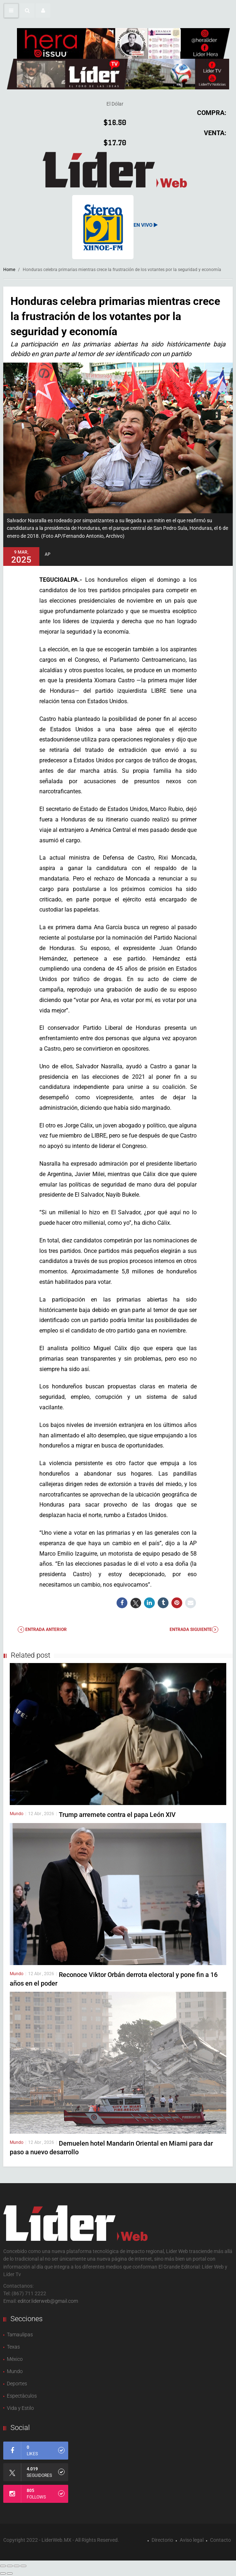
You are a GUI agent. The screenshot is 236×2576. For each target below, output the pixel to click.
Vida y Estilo (20, 2408)
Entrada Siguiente (194, 1629)
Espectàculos (22, 2396)
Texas (13, 2347)
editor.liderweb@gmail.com (48, 2301)
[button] (27, 10)
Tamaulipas (20, 2334)
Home (9, 269)
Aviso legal (192, 2540)
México (15, 2359)
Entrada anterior (42, 1629)
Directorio (162, 2540)
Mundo (16, 1813)
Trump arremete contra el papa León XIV (117, 1814)
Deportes (17, 2383)
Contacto (220, 2540)
